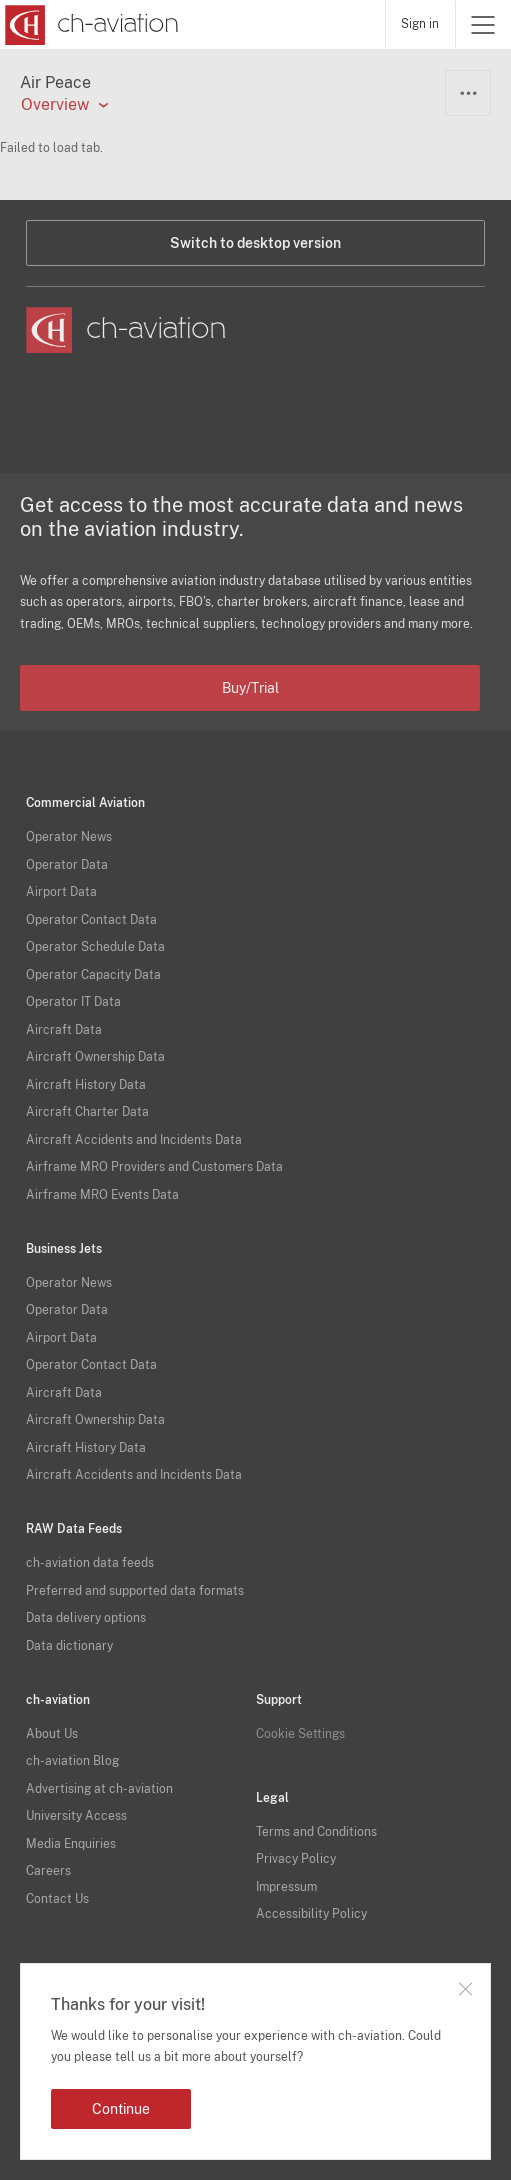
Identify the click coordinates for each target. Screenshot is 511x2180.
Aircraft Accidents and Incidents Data (134, 1140)
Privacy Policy (296, 1859)
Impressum (286, 1887)
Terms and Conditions (316, 1832)
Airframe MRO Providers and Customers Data (154, 1167)
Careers (48, 1871)
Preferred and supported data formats (135, 1591)
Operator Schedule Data (95, 947)
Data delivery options (86, 1618)
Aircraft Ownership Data (95, 1057)
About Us (52, 1734)
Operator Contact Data (91, 920)
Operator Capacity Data (93, 975)
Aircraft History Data (86, 1085)
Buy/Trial (250, 688)
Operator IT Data (73, 1002)
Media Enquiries (71, 1844)
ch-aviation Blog (72, 1761)
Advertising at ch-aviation (99, 1789)
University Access (76, 1816)
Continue (121, 2109)
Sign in (420, 24)
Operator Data (67, 865)
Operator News (69, 837)
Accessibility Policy (311, 1914)
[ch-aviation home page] (89, 25)
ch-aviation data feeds (90, 1563)
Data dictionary (69, 1646)
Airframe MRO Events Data (102, 1195)
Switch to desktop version (255, 243)
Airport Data (61, 892)
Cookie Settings (300, 1734)
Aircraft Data (64, 1030)
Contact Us (57, 1899)
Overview (55, 105)
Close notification (465, 1989)
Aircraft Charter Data (87, 1112)
